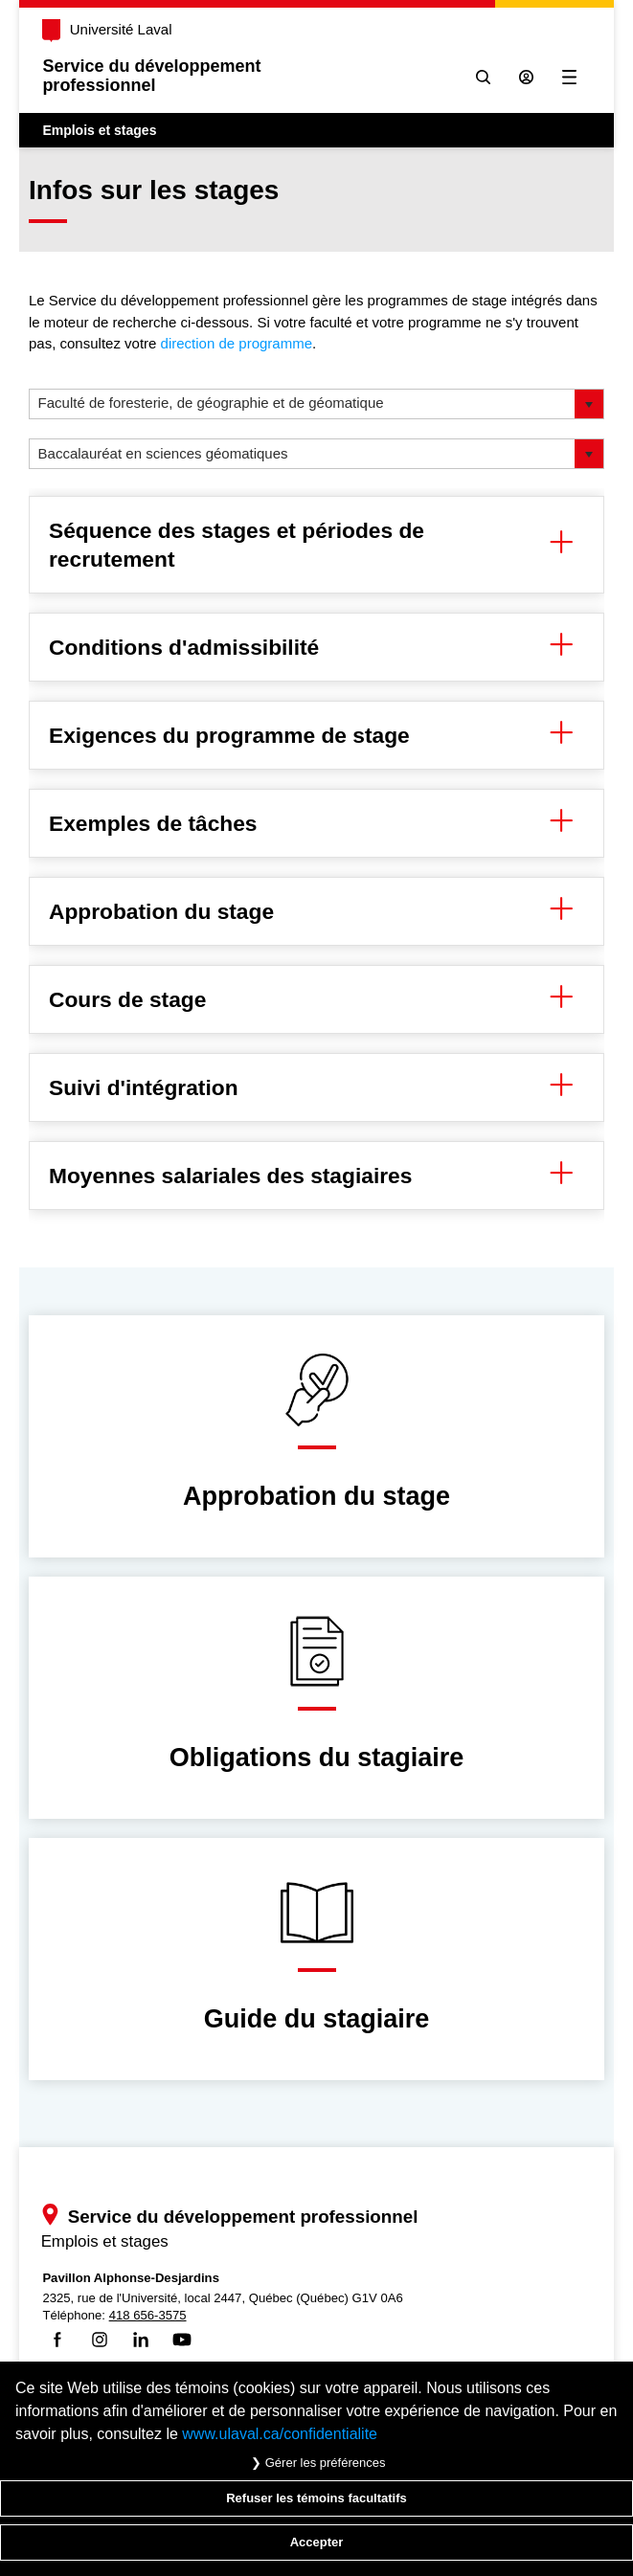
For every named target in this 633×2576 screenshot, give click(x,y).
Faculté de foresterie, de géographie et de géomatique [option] (211, 402)
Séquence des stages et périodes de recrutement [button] (316, 544)
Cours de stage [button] (316, 999)
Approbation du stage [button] (316, 911)
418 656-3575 (148, 2315)
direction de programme (236, 343)
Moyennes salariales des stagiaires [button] (316, 1175)
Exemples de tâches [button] (316, 823)
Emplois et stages (99, 130)
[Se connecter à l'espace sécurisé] (526, 77)
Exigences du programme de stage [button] (316, 735)
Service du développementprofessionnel (151, 75)
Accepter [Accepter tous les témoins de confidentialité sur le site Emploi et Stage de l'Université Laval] (317, 2542)
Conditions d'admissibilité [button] (316, 647)
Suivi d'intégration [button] (316, 1087)
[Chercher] (483, 77)
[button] (589, 404)
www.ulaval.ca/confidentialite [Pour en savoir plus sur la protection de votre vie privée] (279, 2434)
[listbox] (316, 404)
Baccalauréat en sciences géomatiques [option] (163, 453)
